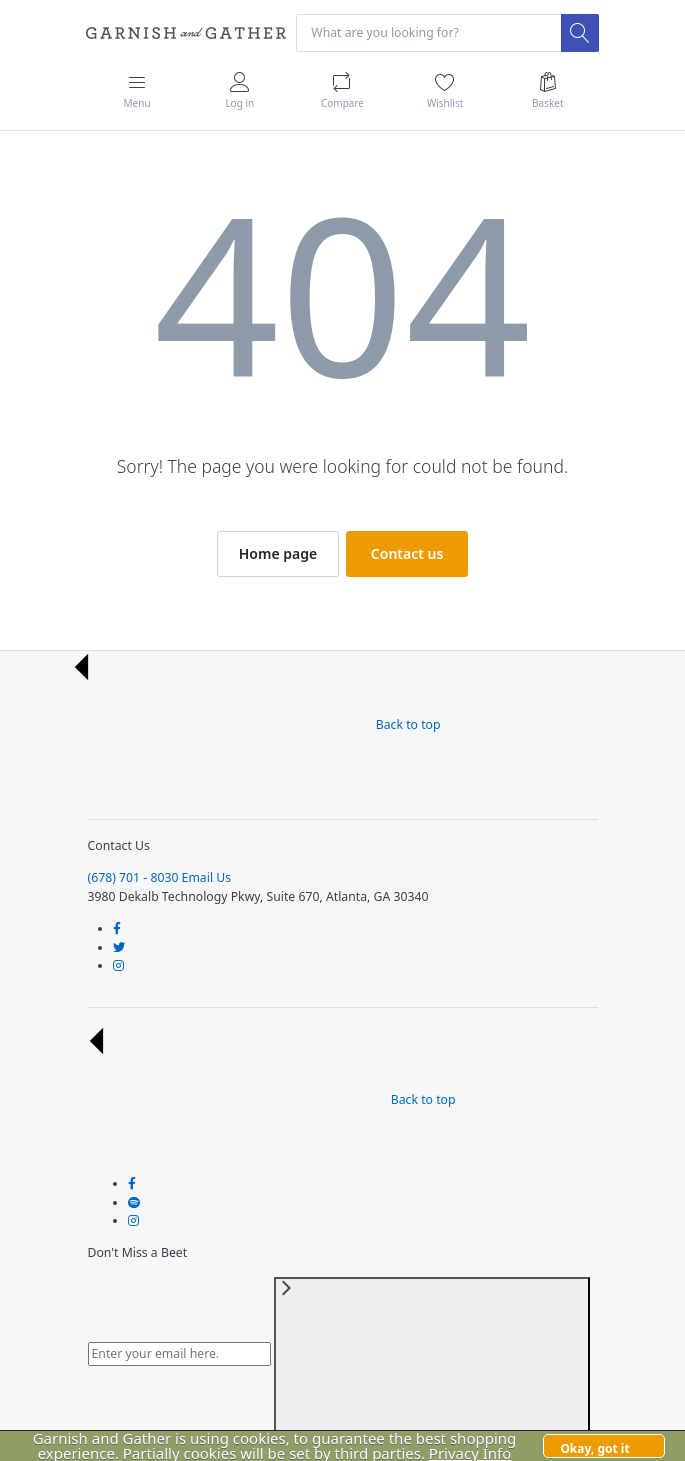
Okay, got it (594, 1448)
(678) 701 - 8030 (133, 877)
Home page (278, 553)
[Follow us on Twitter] (119, 947)
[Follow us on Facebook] (117, 928)
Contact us (407, 553)
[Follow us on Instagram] (118, 965)
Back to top (257, 724)
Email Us (206, 877)
